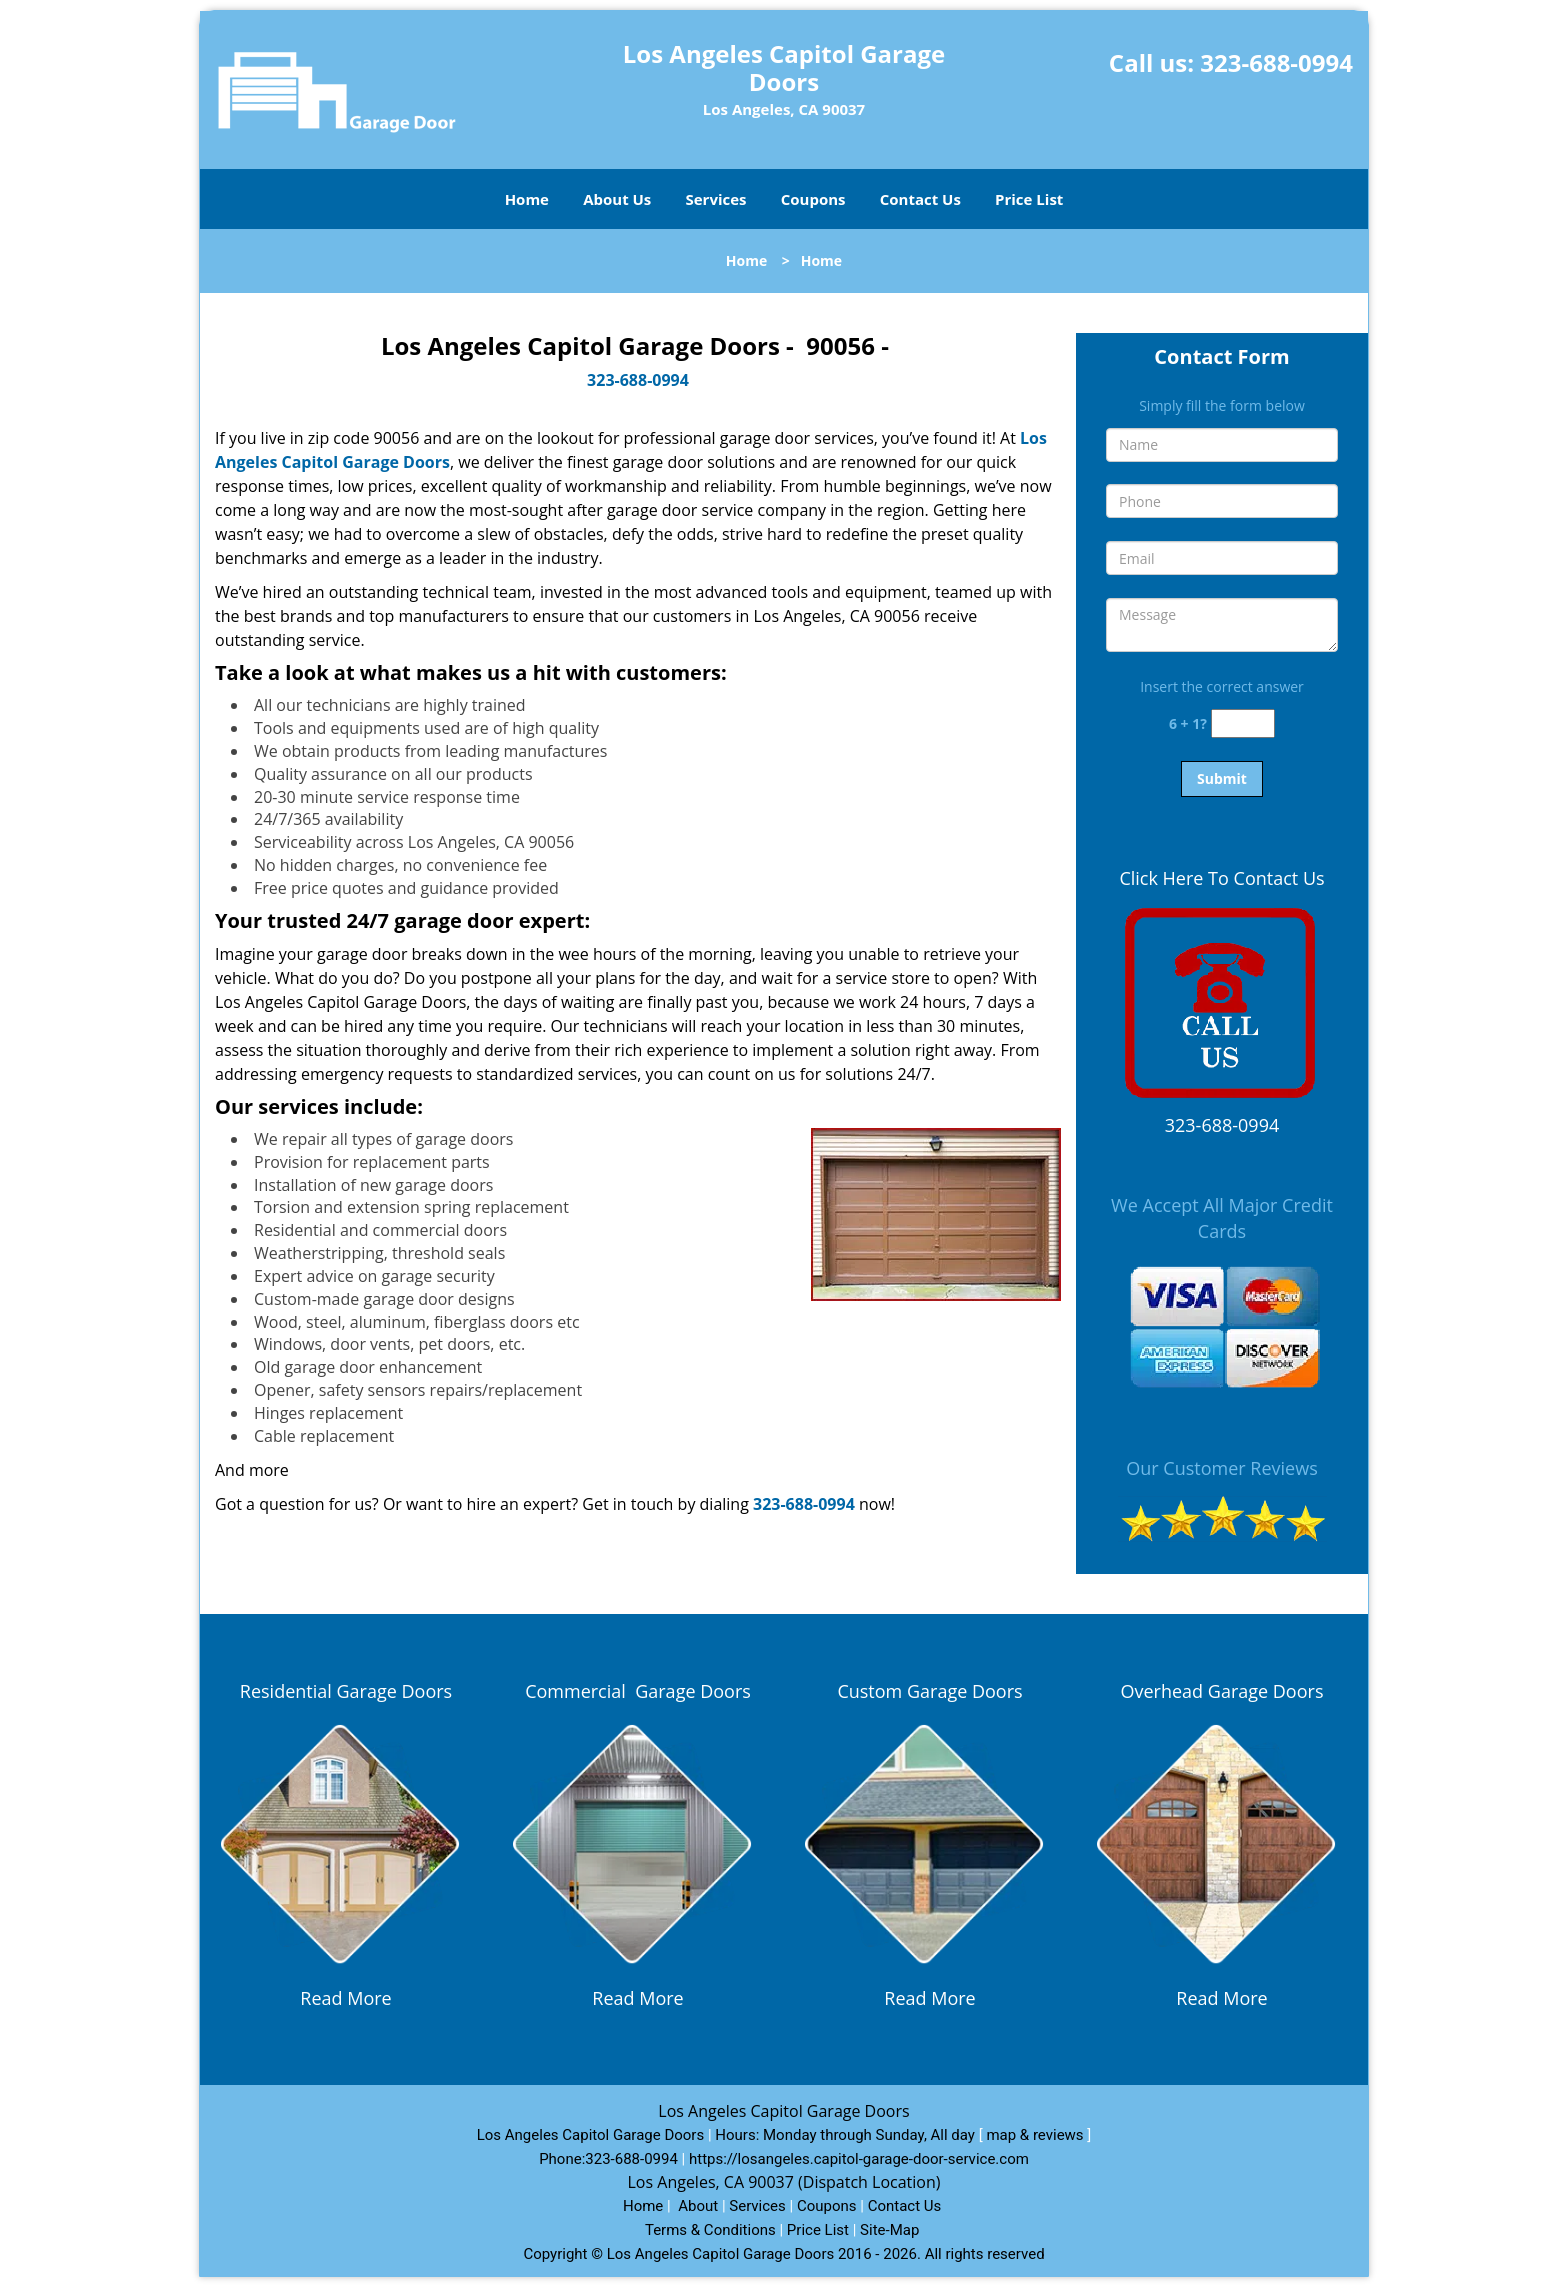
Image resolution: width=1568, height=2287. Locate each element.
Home (527, 199)
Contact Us (920, 199)
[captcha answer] (1243, 723)
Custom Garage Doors (929, 1691)
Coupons (813, 199)
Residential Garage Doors (346, 1691)
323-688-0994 (1276, 62)
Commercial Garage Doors (638, 1691)
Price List (1029, 199)
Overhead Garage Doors (1222, 1691)
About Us (617, 199)
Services (716, 199)
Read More (345, 1998)
